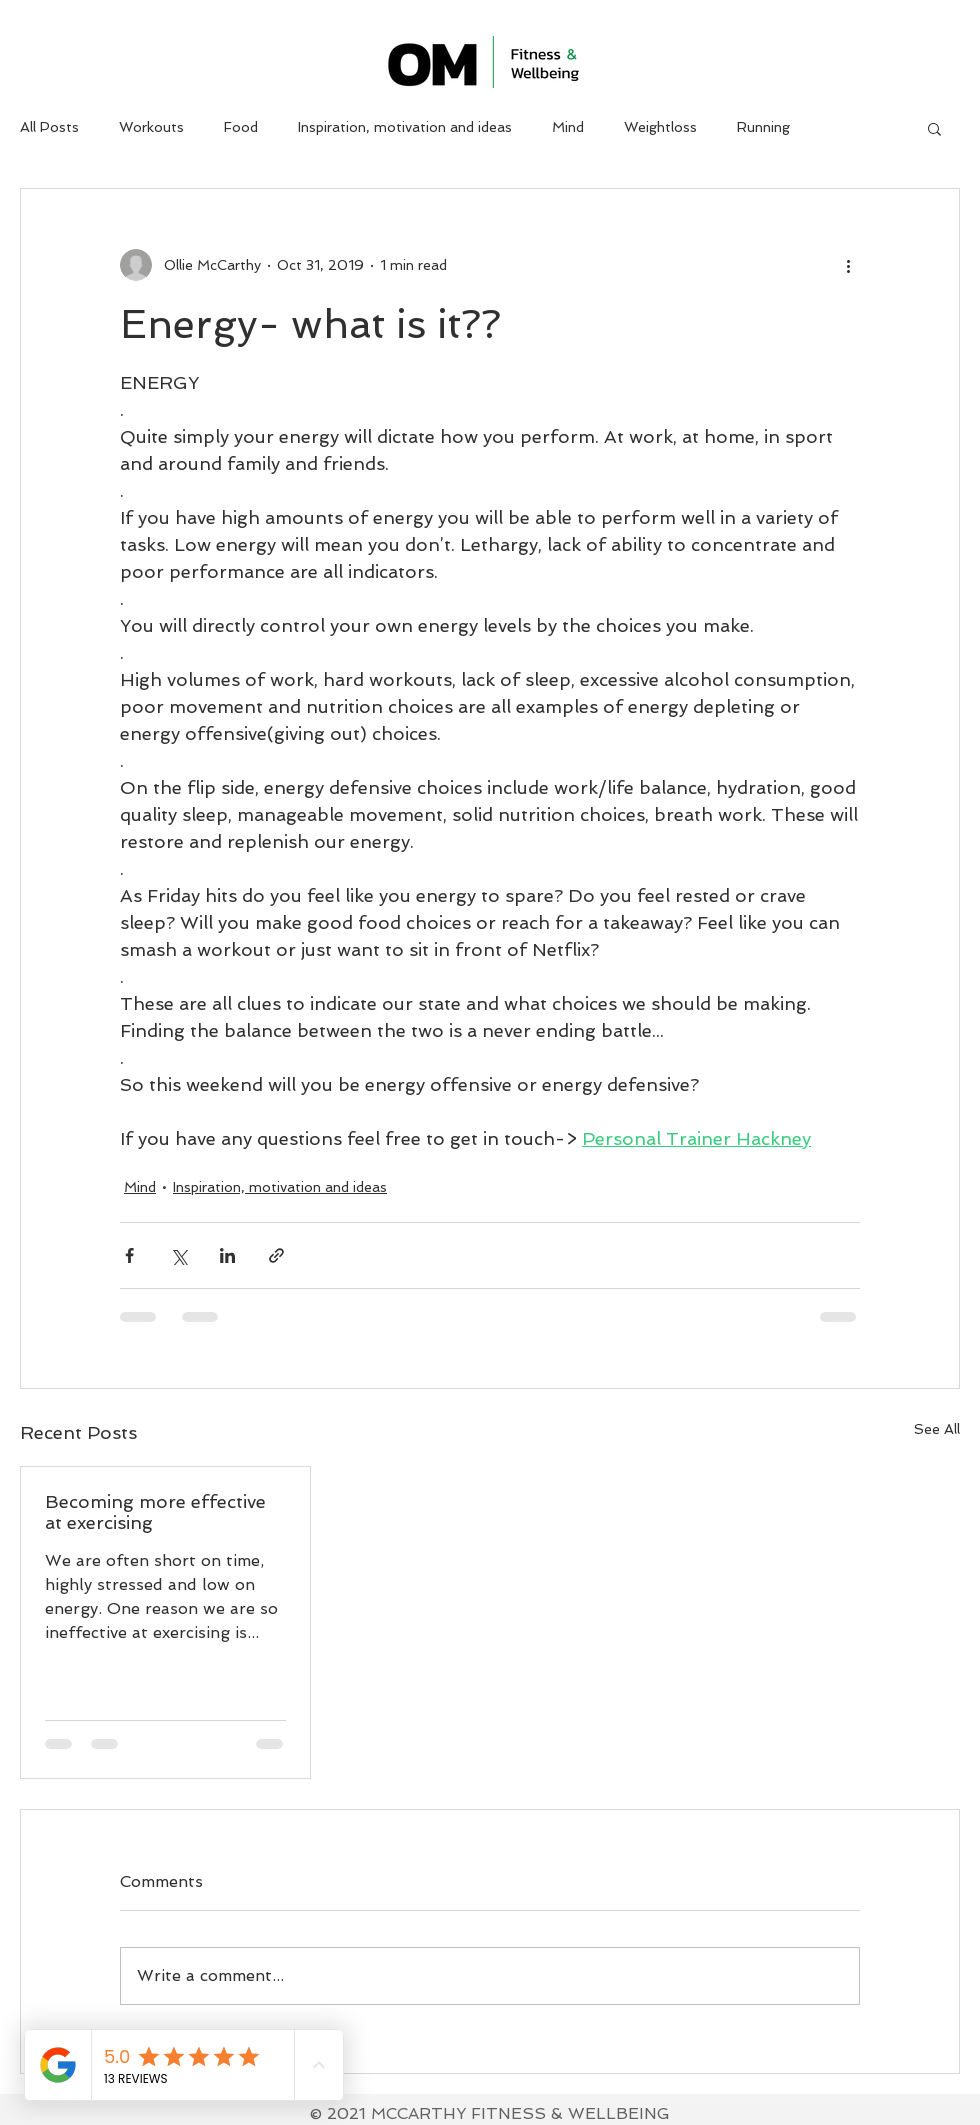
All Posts (49, 127)
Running (763, 127)
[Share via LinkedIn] (227, 1255)
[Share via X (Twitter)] (178, 1255)
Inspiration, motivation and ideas (405, 127)
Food (241, 127)
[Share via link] (276, 1255)
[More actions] (848, 265)
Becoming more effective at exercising (155, 1512)
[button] (934, 128)
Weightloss (660, 127)
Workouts (151, 127)
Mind (568, 127)
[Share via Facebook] (129, 1255)
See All (937, 1429)
